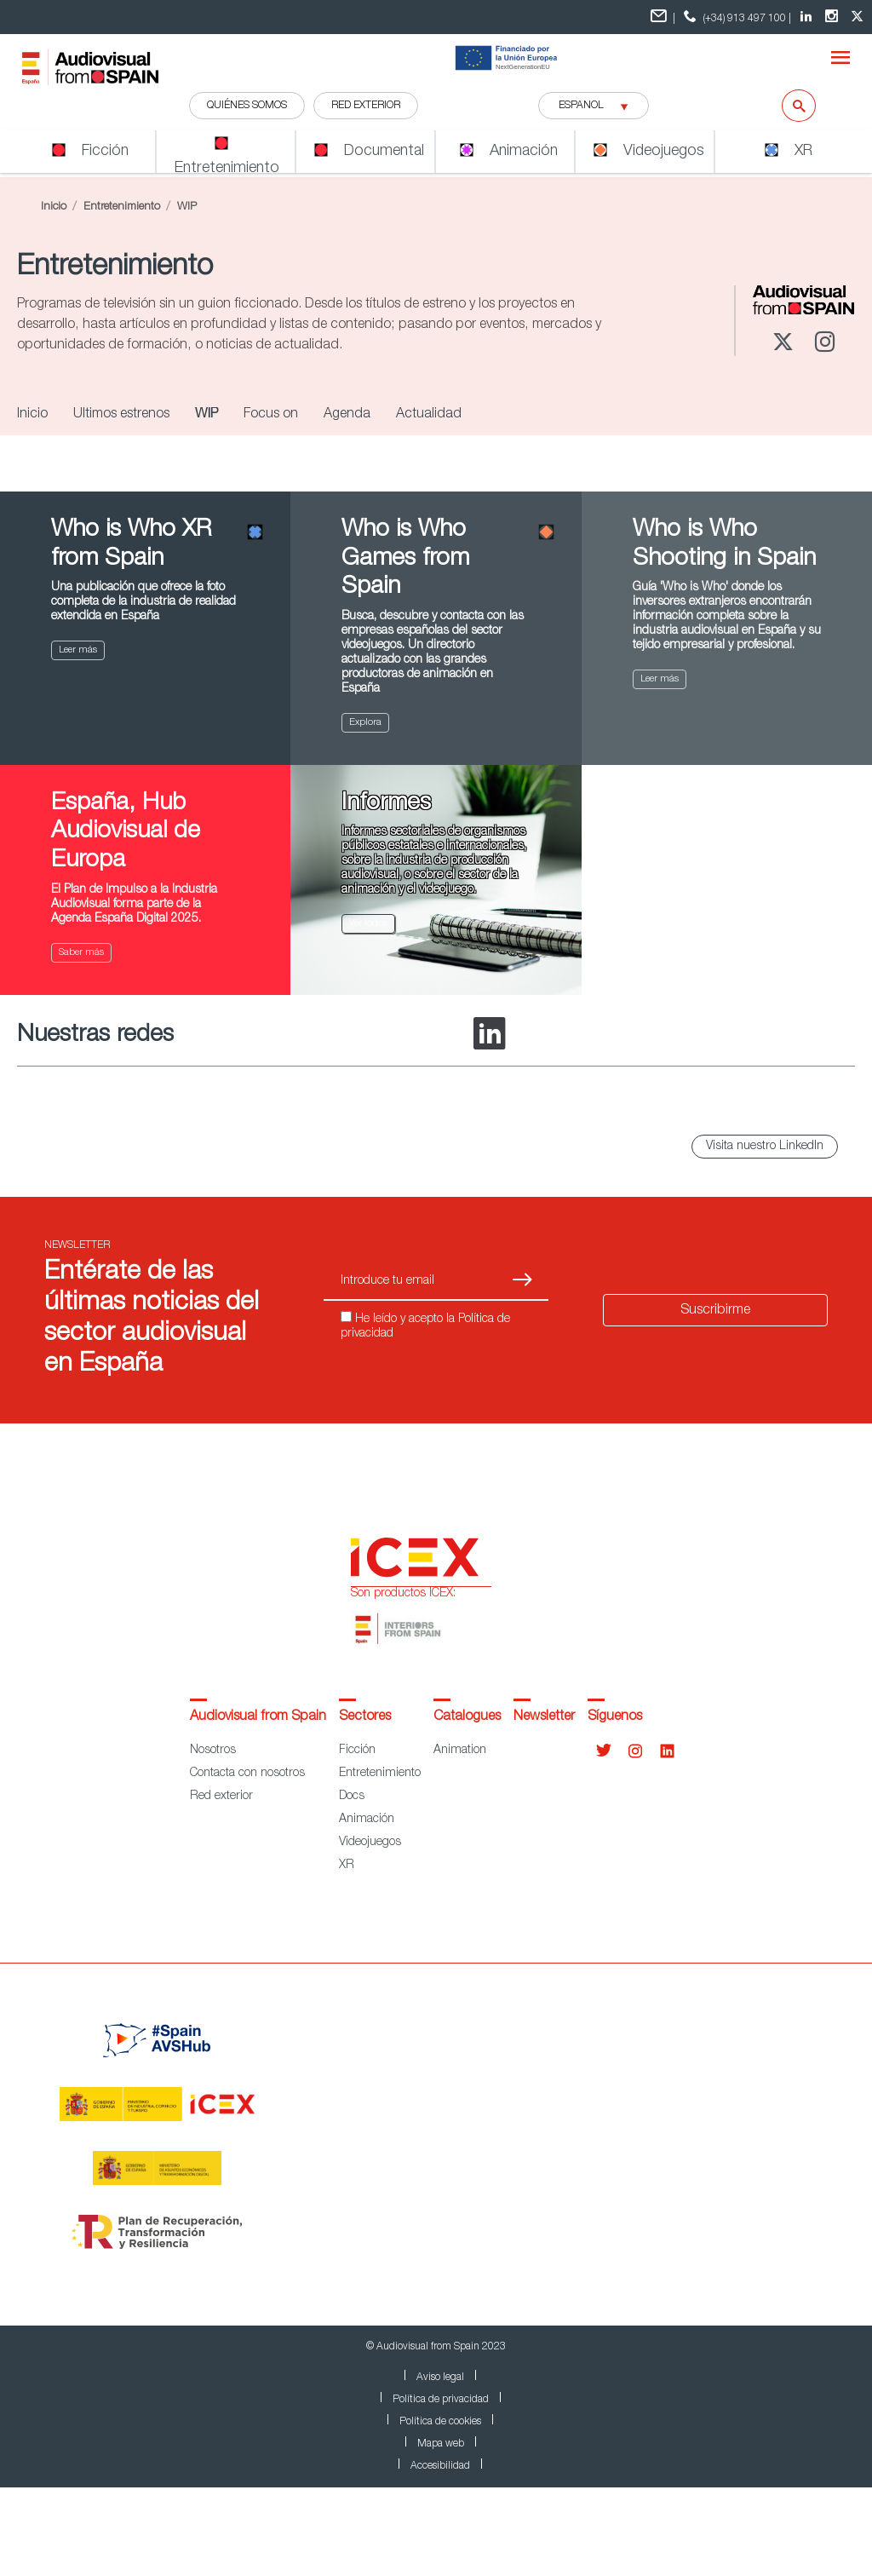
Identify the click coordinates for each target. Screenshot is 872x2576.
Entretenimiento (121, 207)
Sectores (365, 1717)
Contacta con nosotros (247, 1774)
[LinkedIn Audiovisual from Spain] (808, 17)
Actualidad (429, 415)
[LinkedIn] (490, 1034)
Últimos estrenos (121, 415)
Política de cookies (440, 2422)
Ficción (357, 1751)
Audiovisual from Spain (258, 1717)
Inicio (53, 207)
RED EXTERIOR (365, 106)
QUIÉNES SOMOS (247, 106)
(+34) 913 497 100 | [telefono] (735, 16)
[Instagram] (825, 343)
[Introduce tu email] (406, 1282)
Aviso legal (440, 2377)
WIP (206, 415)
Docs (351, 1797)
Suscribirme (715, 1311)
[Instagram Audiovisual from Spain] (833, 17)
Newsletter (544, 1717)
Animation (459, 1751)
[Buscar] (788, 105)
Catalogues (467, 1717)
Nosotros (213, 1751)
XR (346, 1866)
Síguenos (615, 1717)
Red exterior (221, 1797)
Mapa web (441, 2444)
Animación (366, 1820)
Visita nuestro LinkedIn (764, 1147)
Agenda (347, 415)
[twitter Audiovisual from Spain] (859, 17)
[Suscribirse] (522, 1282)
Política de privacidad (440, 2400)
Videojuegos (370, 1843)
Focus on (271, 415)
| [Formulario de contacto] (663, 16)
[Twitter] (783, 343)
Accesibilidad (440, 2466)
